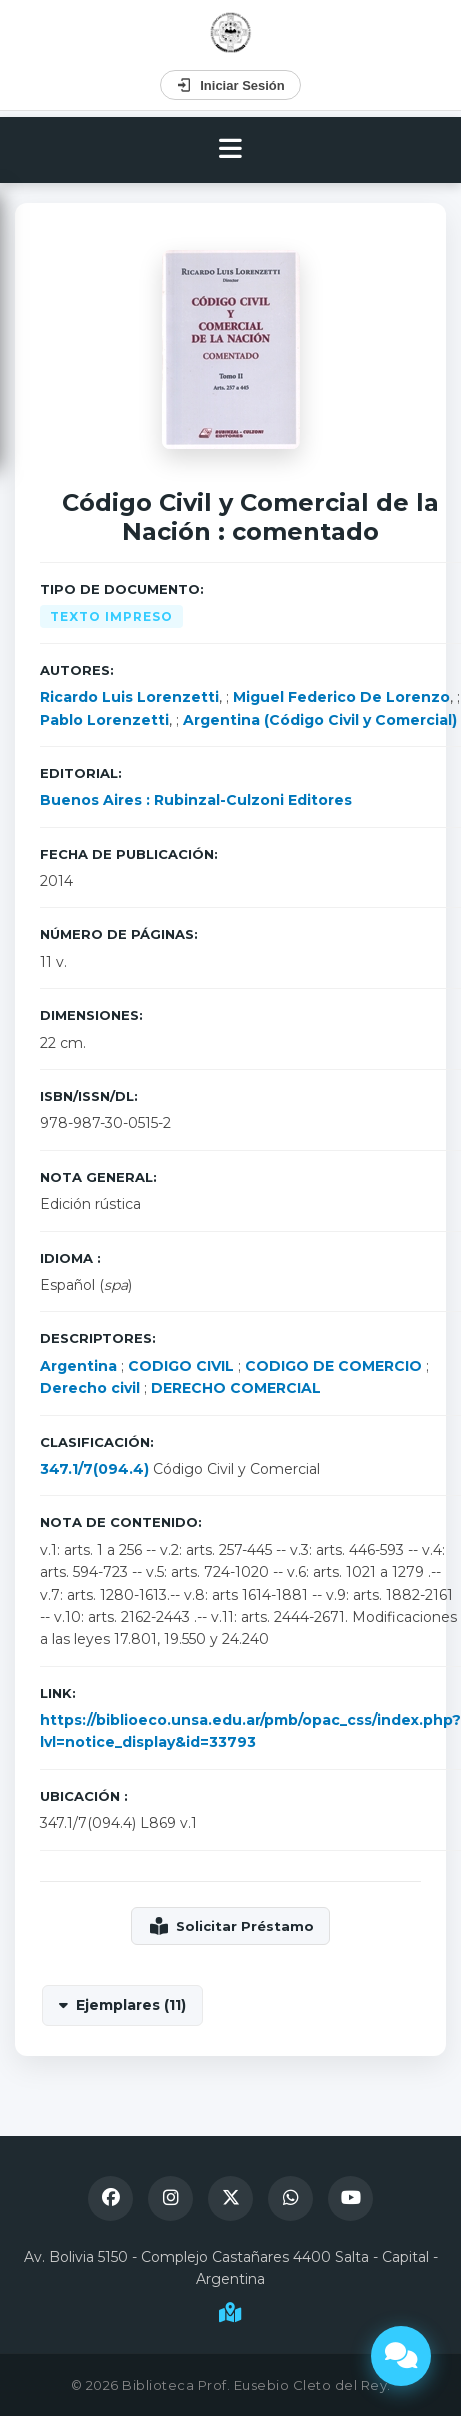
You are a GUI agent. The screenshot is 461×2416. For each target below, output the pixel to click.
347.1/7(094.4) (94, 1469)
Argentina (78, 1366)
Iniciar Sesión (230, 85)
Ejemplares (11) (131, 2005)
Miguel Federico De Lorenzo (341, 697)
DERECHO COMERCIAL (236, 1388)
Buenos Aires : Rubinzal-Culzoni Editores (196, 800)
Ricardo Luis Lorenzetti (129, 697)
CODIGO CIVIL (181, 1366)
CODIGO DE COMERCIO (333, 1366)
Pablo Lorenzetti (104, 720)
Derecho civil (90, 1388)
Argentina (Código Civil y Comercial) (320, 720)
